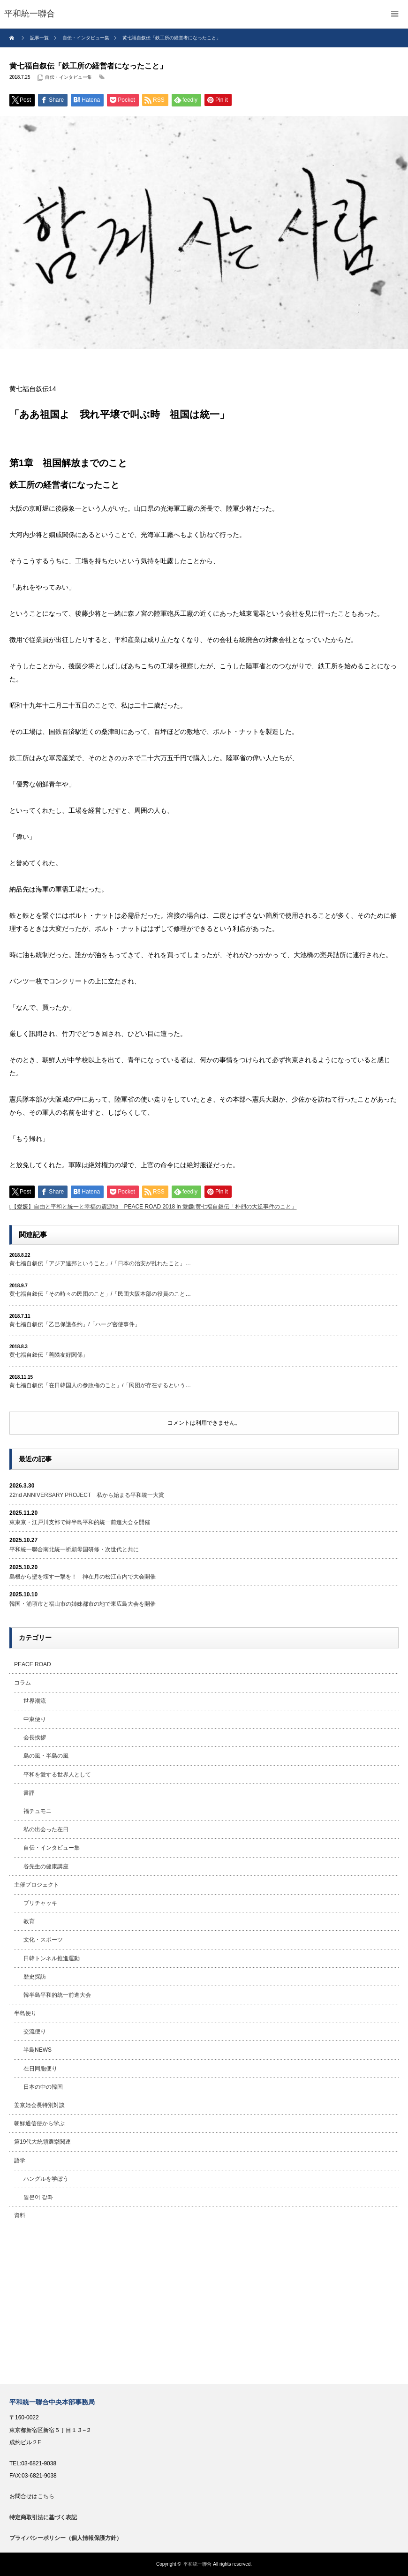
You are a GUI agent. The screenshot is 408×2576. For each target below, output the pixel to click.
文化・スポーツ (43, 1939)
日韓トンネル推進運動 (51, 1958)
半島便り (25, 2013)
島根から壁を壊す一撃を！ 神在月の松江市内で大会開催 (82, 1576)
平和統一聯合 (197, 2564)
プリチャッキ (40, 1903)
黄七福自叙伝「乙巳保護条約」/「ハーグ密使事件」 (74, 1324)
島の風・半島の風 (45, 1756)
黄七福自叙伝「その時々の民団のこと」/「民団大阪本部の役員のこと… (100, 1294)
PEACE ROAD (32, 1664)
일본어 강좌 (38, 2197)
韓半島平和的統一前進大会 (57, 1995)
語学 (19, 2160)
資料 (19, 2215)
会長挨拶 (34, 1737)
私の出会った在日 (45, 1829)
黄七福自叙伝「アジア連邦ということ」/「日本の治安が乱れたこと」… (100, 1263)
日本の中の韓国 (43, 2087)
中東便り (34, 1719)
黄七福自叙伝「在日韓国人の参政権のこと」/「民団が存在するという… (100, 1385)
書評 (29, 1793)
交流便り (34, 2031)
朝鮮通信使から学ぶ (39, 2123)
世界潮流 (34, 1701)
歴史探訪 (34, 1976)
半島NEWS (37, 2050)
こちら (46, 2496)
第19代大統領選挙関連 (42, 2141)
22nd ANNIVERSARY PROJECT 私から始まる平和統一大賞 (86, 1495)
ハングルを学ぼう (45, 2179)
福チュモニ (37, 1811)
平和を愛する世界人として (57, 1774)
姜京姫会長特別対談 (39, 2105)
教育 (29, 1921)
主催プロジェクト (36, 1884)
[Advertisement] (204, 2304)
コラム (22, 1682)
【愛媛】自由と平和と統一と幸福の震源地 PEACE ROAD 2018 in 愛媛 (102, 1206)
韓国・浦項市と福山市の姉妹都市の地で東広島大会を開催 (82, 1604)
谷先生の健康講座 (45, 1866)
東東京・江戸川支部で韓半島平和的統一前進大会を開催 (79, 1522)
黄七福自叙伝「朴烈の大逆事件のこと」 (246, 1206)
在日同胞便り (40, 2068)
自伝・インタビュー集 (68, 77)
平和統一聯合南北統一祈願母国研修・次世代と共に (74, 1549)
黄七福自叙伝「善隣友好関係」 (48, 1355)
